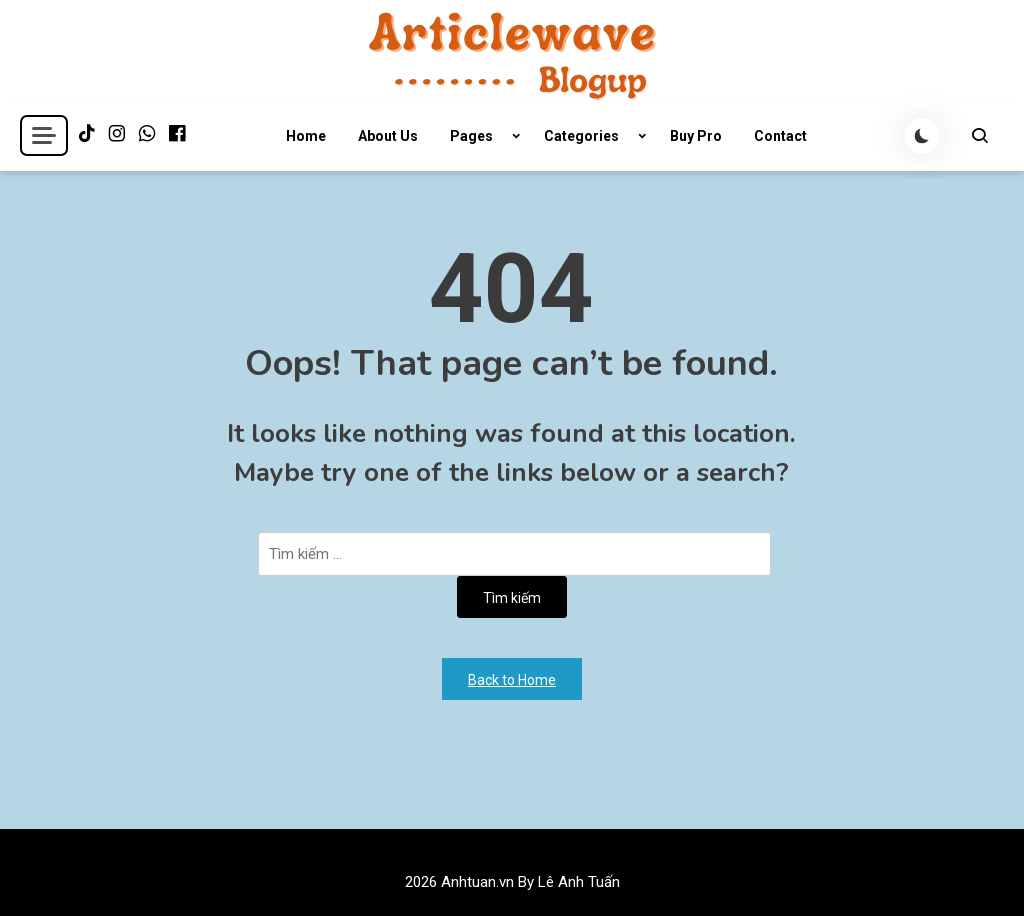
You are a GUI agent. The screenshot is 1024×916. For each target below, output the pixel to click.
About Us (388, 136)
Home (306, 136)
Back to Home (512, 680)
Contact (780, 136)
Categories (581, 136)
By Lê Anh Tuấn (569, 882)
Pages (471, 136)
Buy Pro (696, 136)
